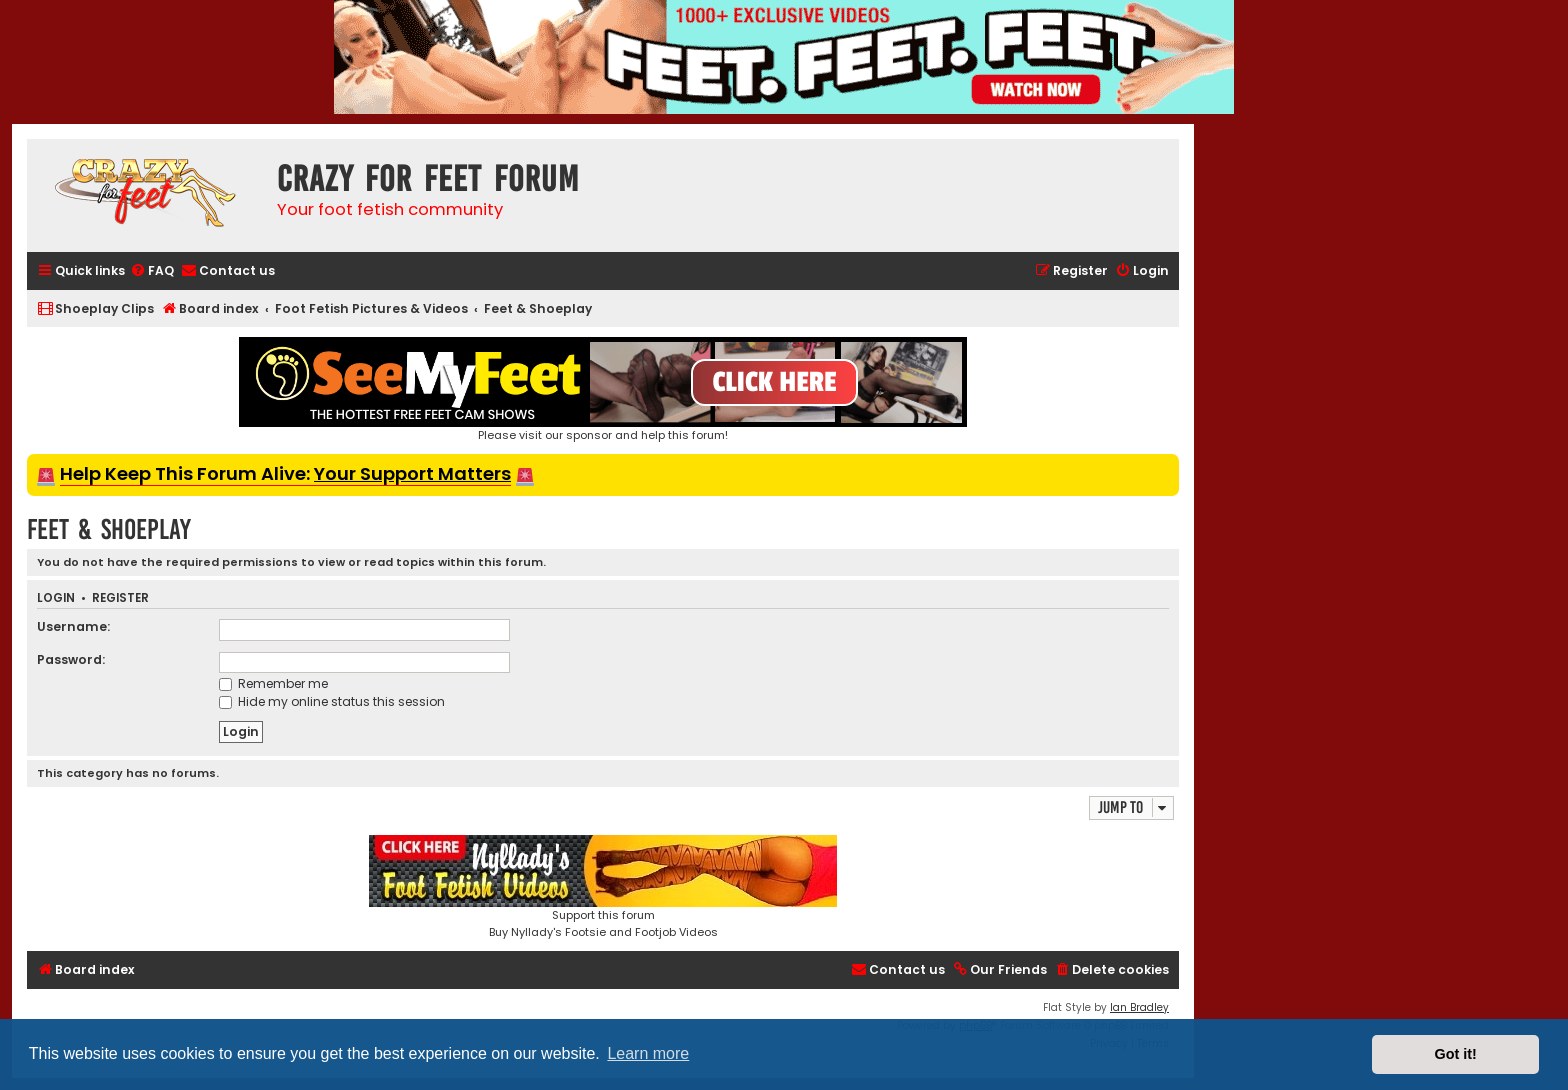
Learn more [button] (648, 1053)
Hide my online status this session (332, 701)
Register (120, 598)
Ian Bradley (1139, 1007)
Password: (71, 659)
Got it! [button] (1456, 1054)
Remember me (273, 683)
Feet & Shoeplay (109, 529)
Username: (73, 626)
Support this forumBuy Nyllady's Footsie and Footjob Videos (603, 887)
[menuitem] (152, 271)
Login (56, 598)
